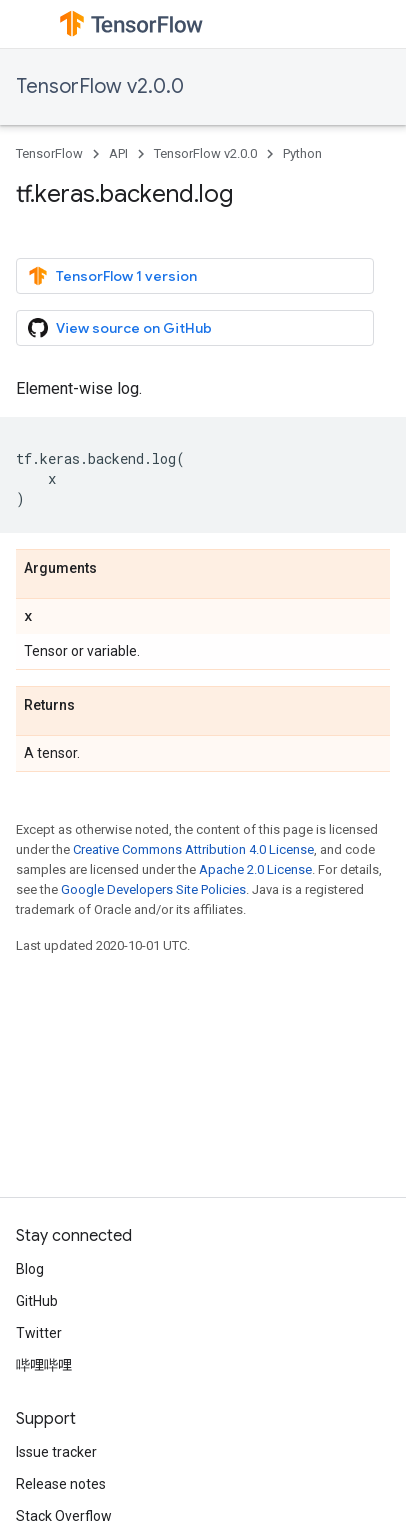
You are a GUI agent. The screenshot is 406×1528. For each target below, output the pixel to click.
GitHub (37, 1301)
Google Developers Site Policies (153, 889)
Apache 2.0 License (255, 869)
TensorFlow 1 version (112, 276)
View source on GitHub (120, 328)
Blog (30, 1269)
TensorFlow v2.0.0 (100, 86)
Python (302, 153)
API (118, 153)
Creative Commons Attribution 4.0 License (193, 849)
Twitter (39, 1333)
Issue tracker (56, 1452)
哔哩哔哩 (44, 1365)
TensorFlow (49, 153)
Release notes (61, 1484)
